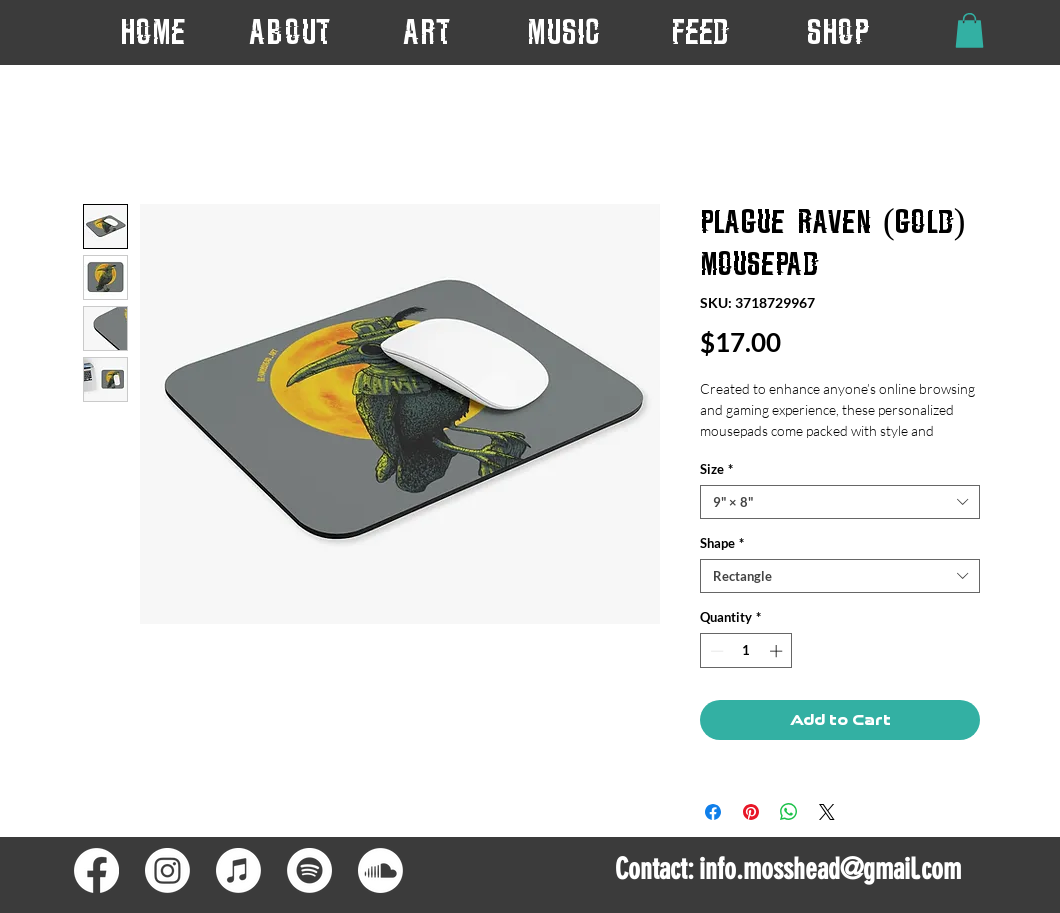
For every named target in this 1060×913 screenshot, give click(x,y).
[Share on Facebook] (713, 812)
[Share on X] (827, 812)
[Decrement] (715, 651)
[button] (426, 31)
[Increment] (778, 651)
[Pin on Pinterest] (751, 812)
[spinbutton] (746, 651)
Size (716, 469)
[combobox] (840, 502)
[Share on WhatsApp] (789, 812)
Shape (722, 543)
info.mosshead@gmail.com (830, 869)
